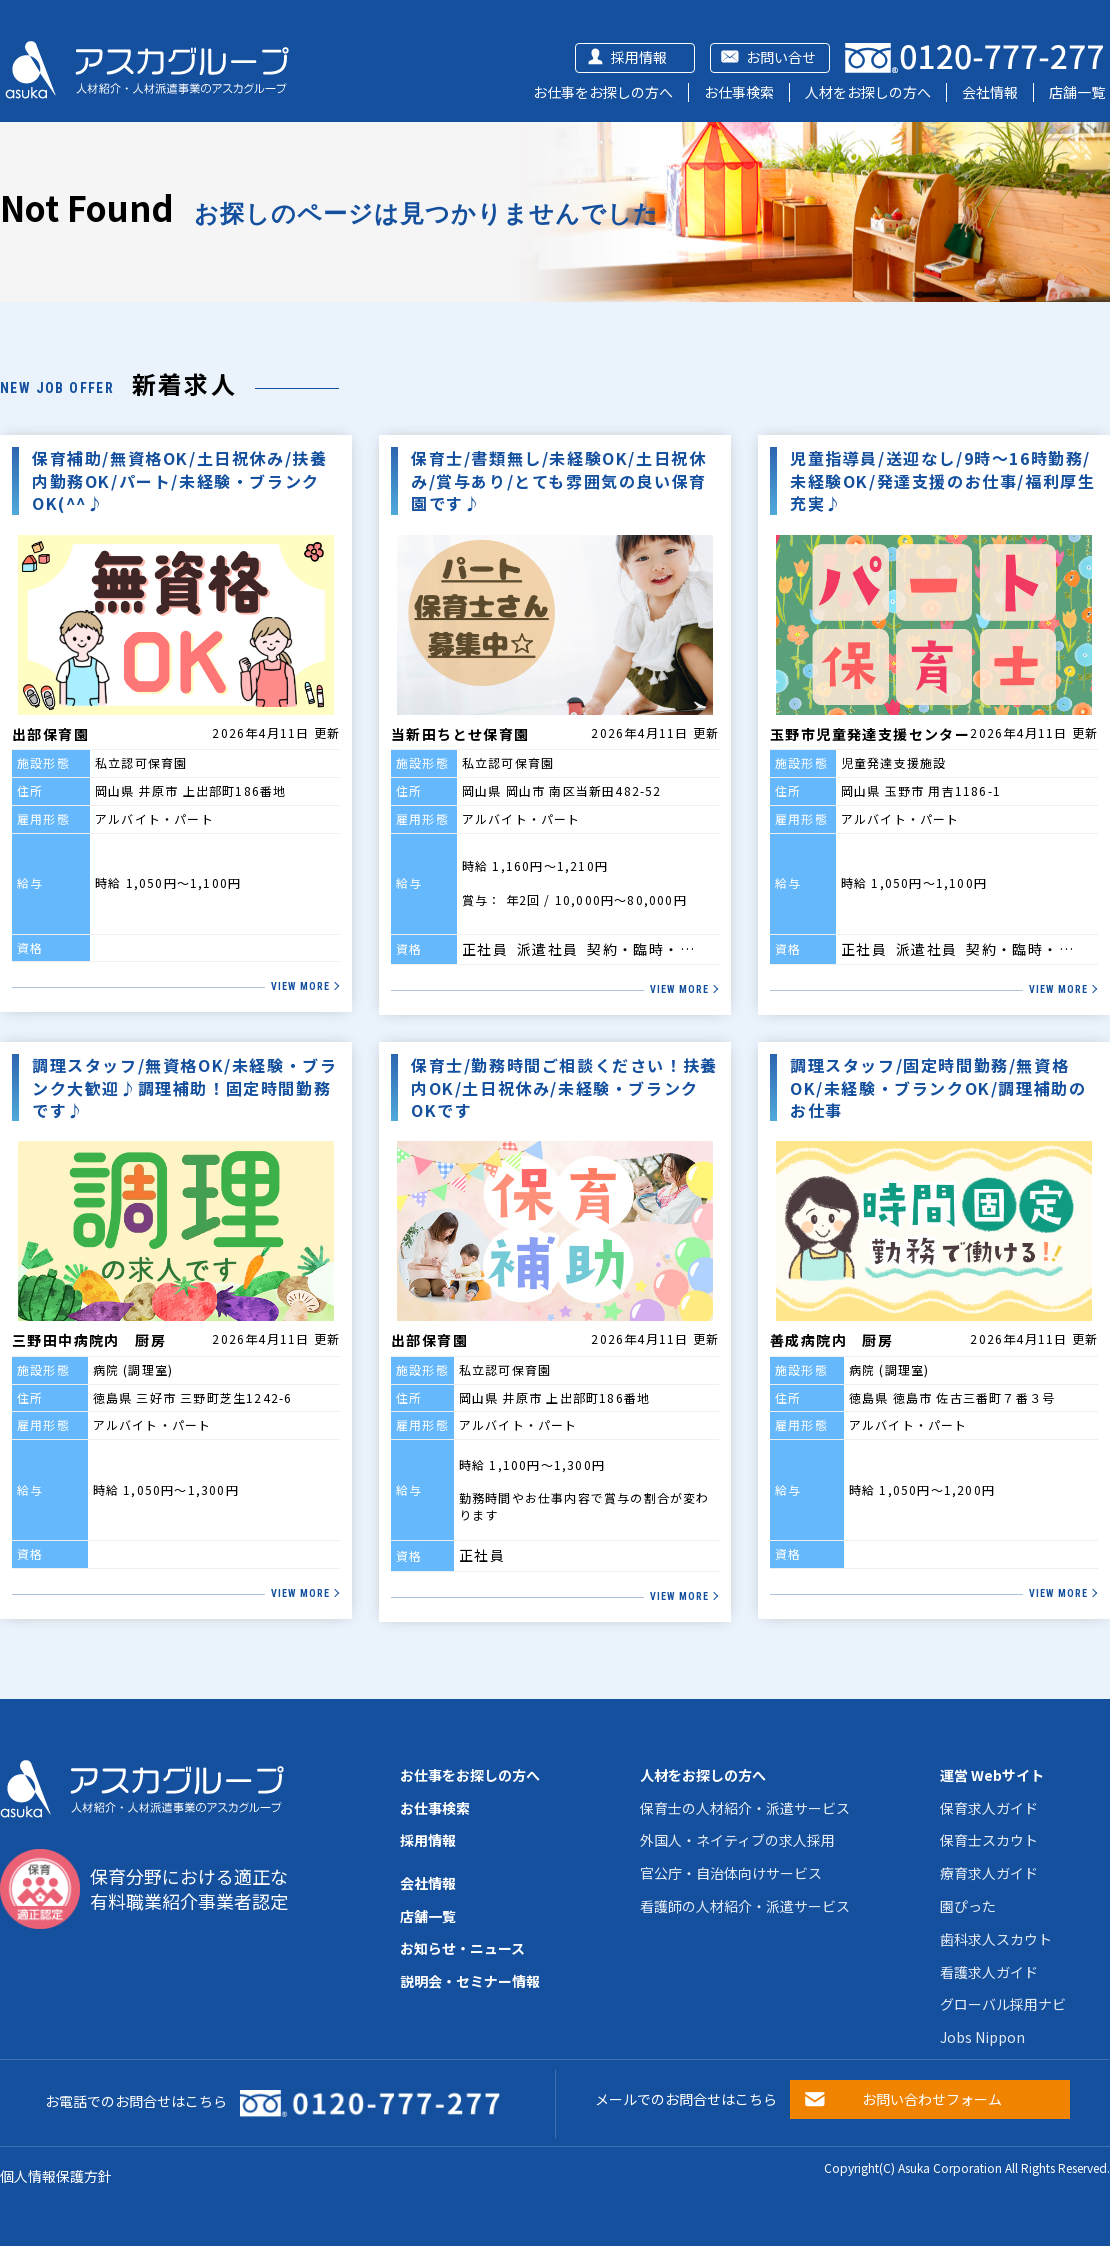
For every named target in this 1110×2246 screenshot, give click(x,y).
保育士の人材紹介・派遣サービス (745, 1808)
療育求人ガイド (989, 1873)
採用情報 (639, 57)
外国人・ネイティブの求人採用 (737, 1840)
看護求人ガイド (989, 1972)
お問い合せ (781, 57)
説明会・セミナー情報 (470, 1981)
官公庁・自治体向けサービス (731, 1873)
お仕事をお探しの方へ (603, 92)
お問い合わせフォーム (932, 2099)
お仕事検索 (739, 92)
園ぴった (968, 1906)
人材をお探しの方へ (868, 92)
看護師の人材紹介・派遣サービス (745, 1906)
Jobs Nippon (982, 2037)
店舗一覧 (1077, 92)
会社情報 (990, 92)
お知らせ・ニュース (462, 1948)
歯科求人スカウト (996, 1939)
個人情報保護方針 (56, 2176)
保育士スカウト (989, 1840)
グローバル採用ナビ (1003, 2004)
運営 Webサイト (992, 1775)
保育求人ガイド (989, 1808)
